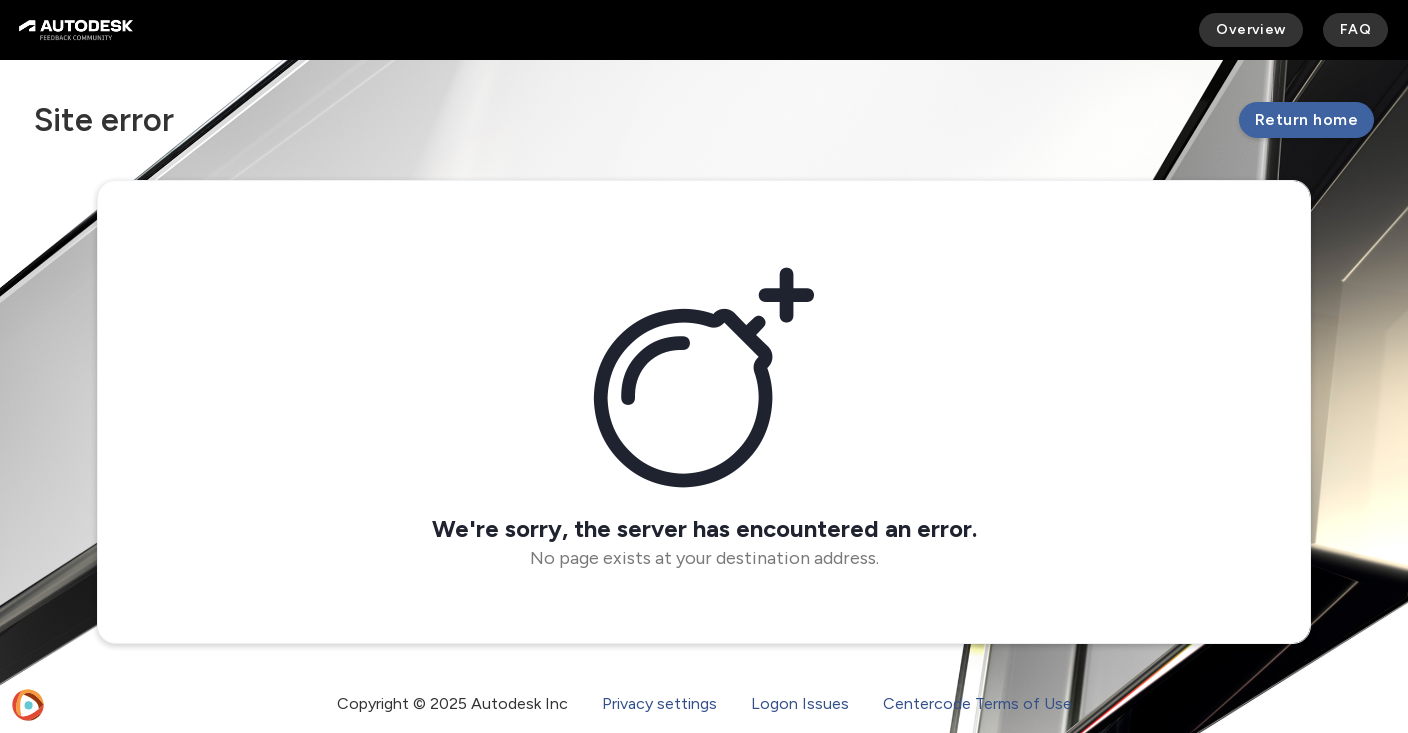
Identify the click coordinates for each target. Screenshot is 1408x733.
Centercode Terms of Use (977, 703)
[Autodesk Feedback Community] (76, 30)
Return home (1306, 119)
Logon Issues (800, 703)
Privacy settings (659, 703)
